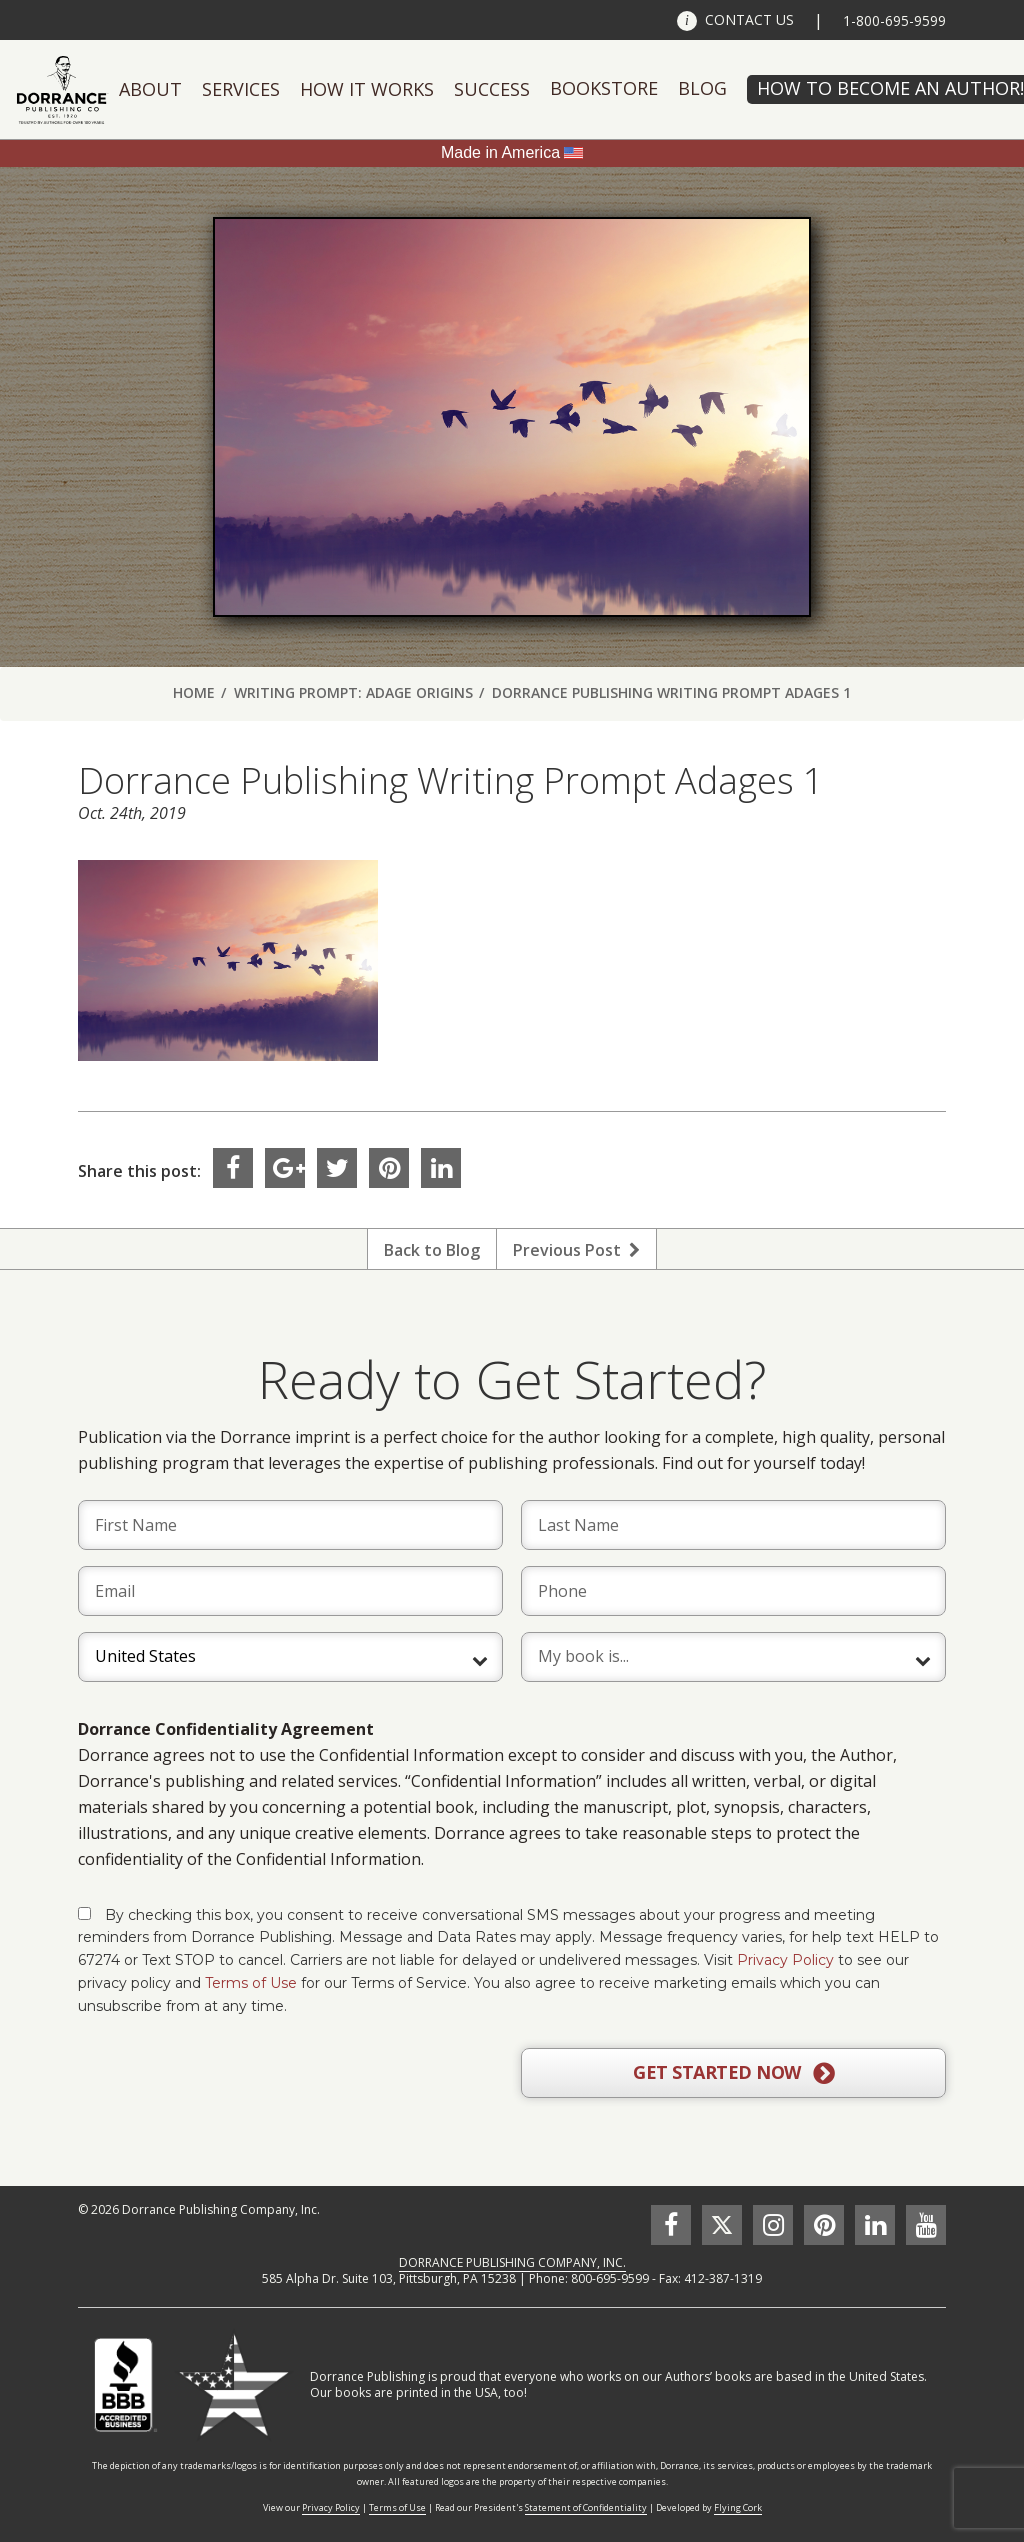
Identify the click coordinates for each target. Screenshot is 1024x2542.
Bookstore (604, 88)
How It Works (367, 89)
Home (194, 692)
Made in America (500, 152)
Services (241, 89)
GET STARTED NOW (733, 2073)
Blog (702, 88)
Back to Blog (432, 1250)
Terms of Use (251, 1983)
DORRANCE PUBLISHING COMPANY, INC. (512, 2262)
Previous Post (576, 1250)
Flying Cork (738, 2507)
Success (492, 89)
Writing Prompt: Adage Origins (353, 692)
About (150, 89)
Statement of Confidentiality (586, 2507)
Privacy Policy (785, 1960)
